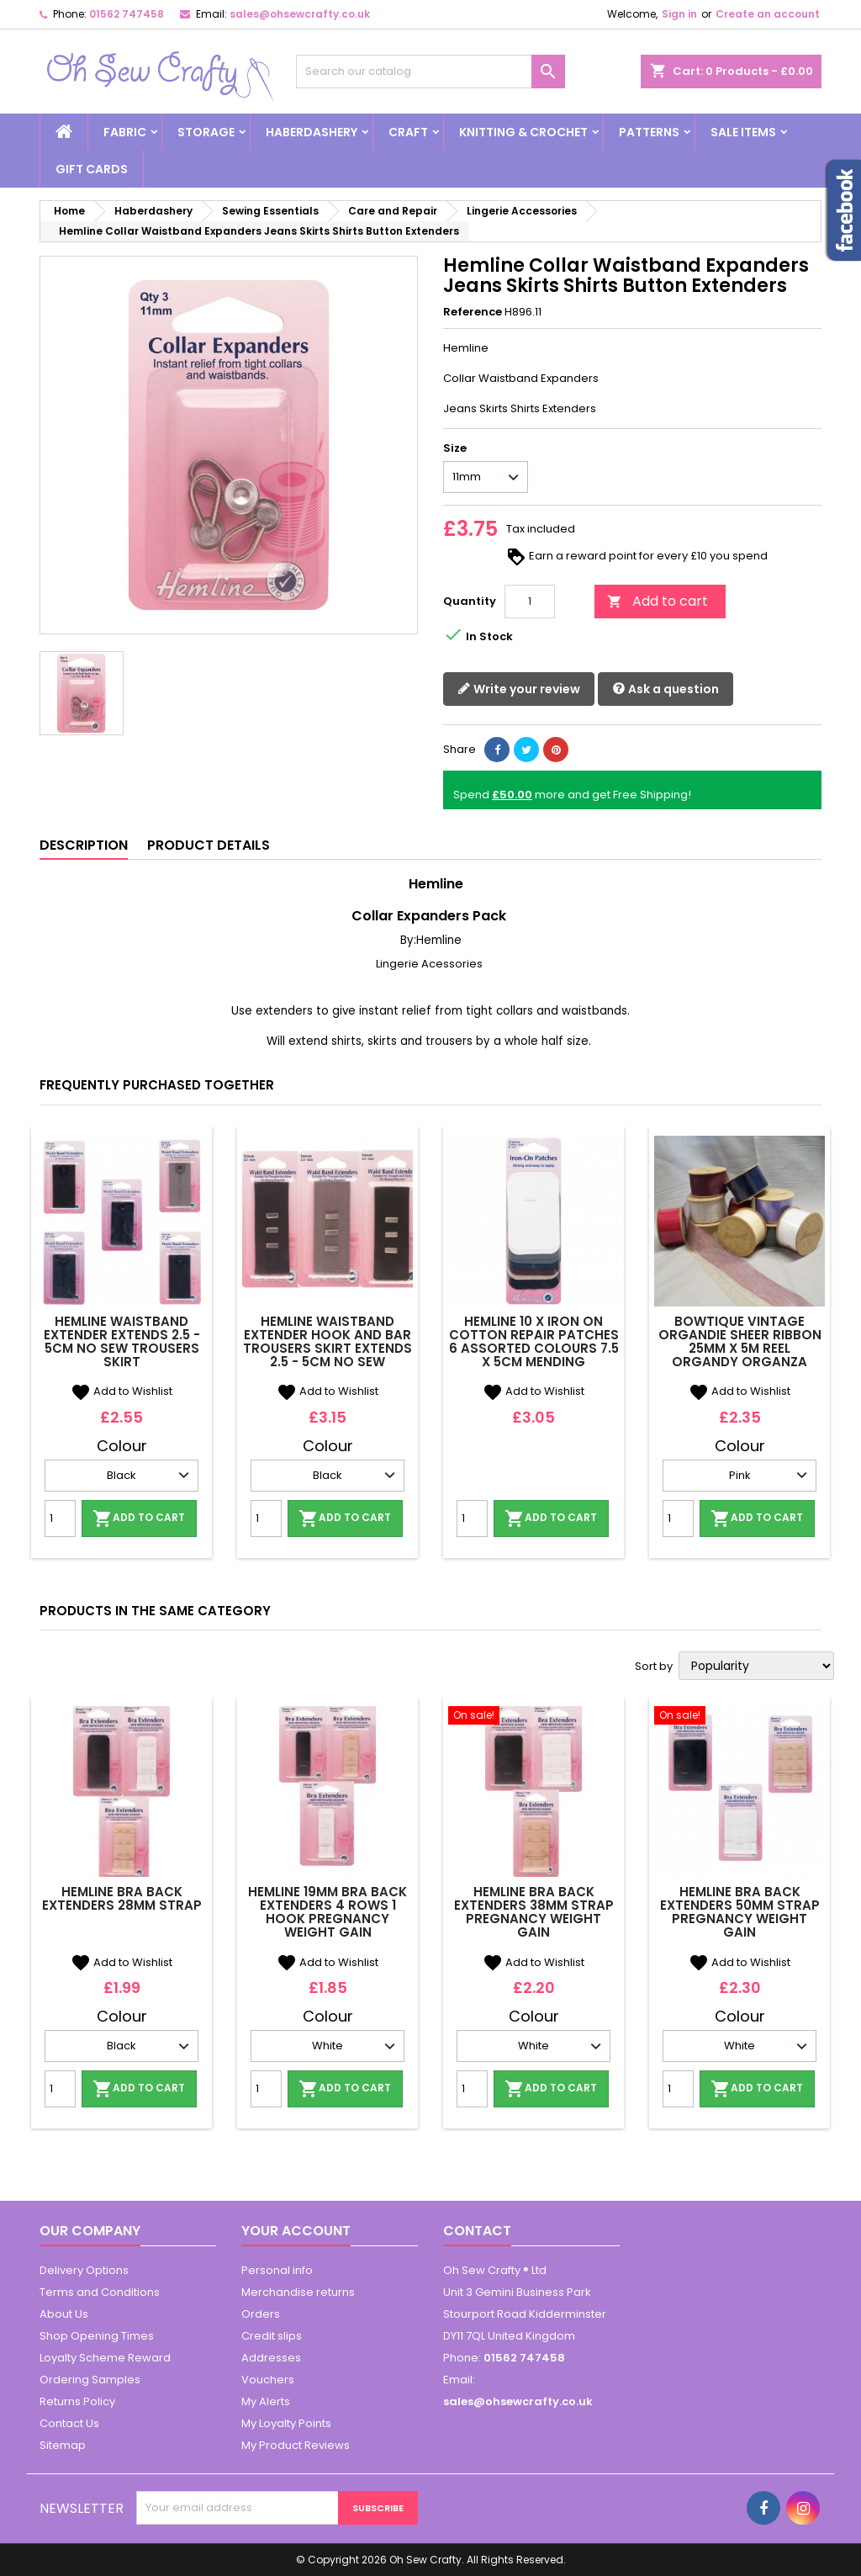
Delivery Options (84, 2270)
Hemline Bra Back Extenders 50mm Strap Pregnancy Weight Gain (740, 1912)
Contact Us (69, 2423)
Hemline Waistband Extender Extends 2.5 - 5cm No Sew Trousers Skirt (122, 1341)
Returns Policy (77, 2401)
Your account (296, 2230)
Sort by (654, 1666)
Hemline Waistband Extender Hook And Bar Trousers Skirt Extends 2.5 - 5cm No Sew (327, 1341)
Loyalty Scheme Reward (105, 2358)
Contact (477, 2230)
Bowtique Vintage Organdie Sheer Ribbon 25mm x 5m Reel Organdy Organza (739, 1341)
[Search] (430, 71)
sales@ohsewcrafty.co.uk (300, 14)
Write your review (518, 689)
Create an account (768, 14)
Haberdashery (311, 132)
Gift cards (91, 169)
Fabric (124, 132)
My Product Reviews (295, 2445)
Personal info (277, 2270)
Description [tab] (84, 845)
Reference (472, 312)
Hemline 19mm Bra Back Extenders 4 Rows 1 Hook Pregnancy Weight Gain (327, 1912)
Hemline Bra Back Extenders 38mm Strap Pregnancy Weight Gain (534, 1912)
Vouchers (267, 2380)
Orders (260, 2314)
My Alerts (265, 2401)
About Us (64, 2314)
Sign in (679, 14)
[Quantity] (529, 601)
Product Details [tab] (208, 845)
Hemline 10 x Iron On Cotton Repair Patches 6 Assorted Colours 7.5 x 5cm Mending (534, 1341)
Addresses (271, 2358)
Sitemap (63, 2445)
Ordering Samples (90, 2380)
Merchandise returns (298, 2292)
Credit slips (271, 2336)
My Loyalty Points (286, 2423)
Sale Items (743, 132)
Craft (408, 132)
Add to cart (657, 601)
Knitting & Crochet (523, 132)
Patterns (649, 132)
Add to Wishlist (121, 1391)
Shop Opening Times (97, 2336)
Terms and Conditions (100, 2292)
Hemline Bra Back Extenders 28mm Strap (122, 1898)
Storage (206, 132)
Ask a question (665, 689)
